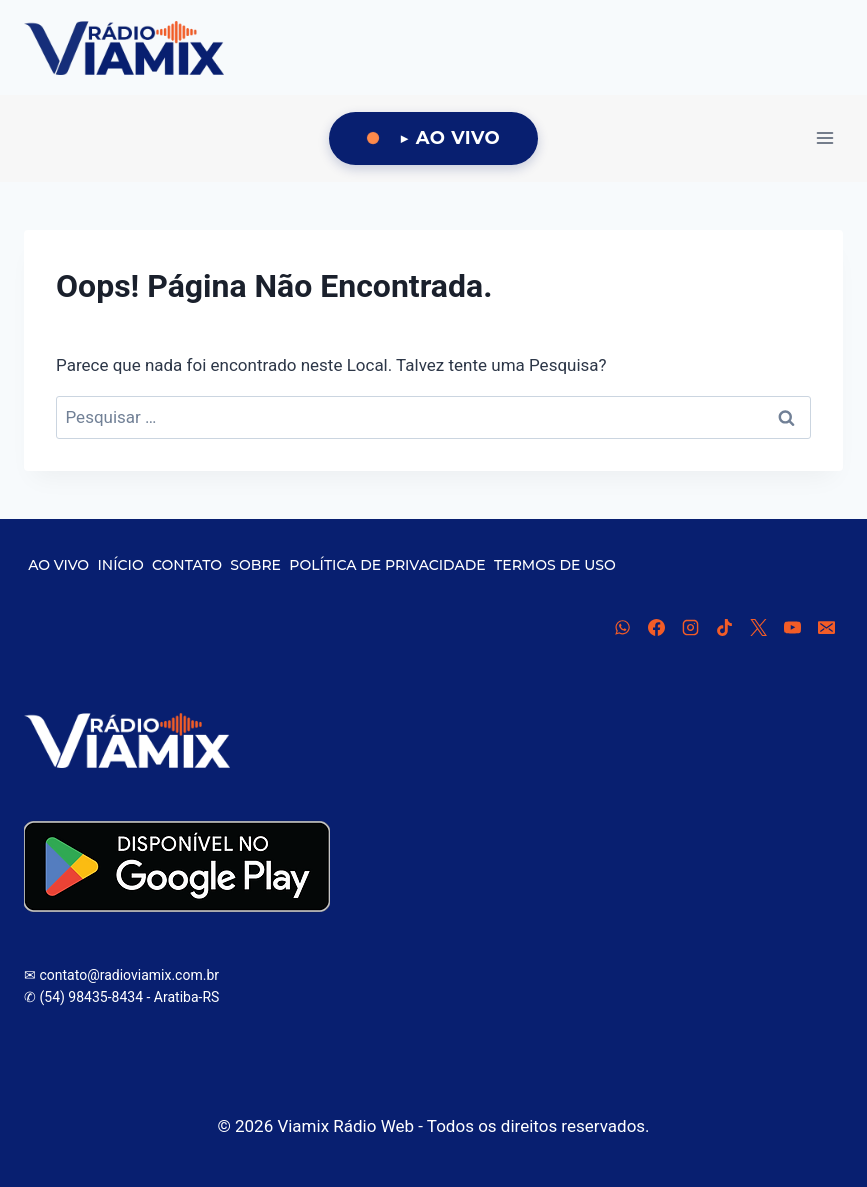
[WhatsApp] (622, 627)
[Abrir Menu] (824, 138)
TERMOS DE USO (555, 565)
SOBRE (255, 565)
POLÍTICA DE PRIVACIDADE (387, 565)
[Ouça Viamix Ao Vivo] (433, 138)
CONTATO (187, 565)
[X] (758, 627)
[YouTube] (792, 627)
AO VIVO (58, 565)
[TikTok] (724, 627)
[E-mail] (826, 627)
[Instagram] (690, 627)
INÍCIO (121, 565)
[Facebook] (656, 627)
